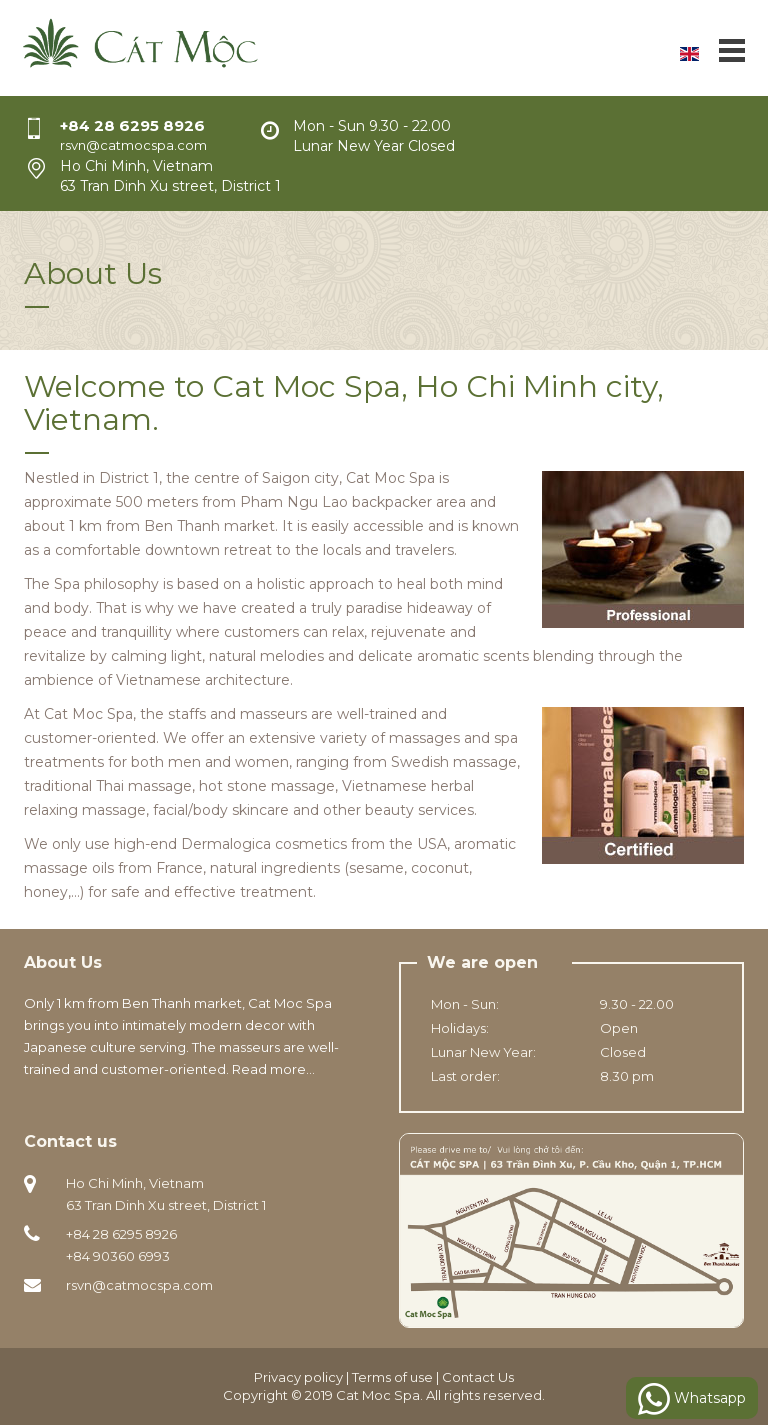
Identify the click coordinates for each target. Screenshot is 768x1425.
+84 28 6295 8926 (132, 125)
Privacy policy (298, 1377)
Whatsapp (692, 1399)
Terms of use (392, 1377)
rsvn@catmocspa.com (139, 1285)
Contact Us (478, 1377)
